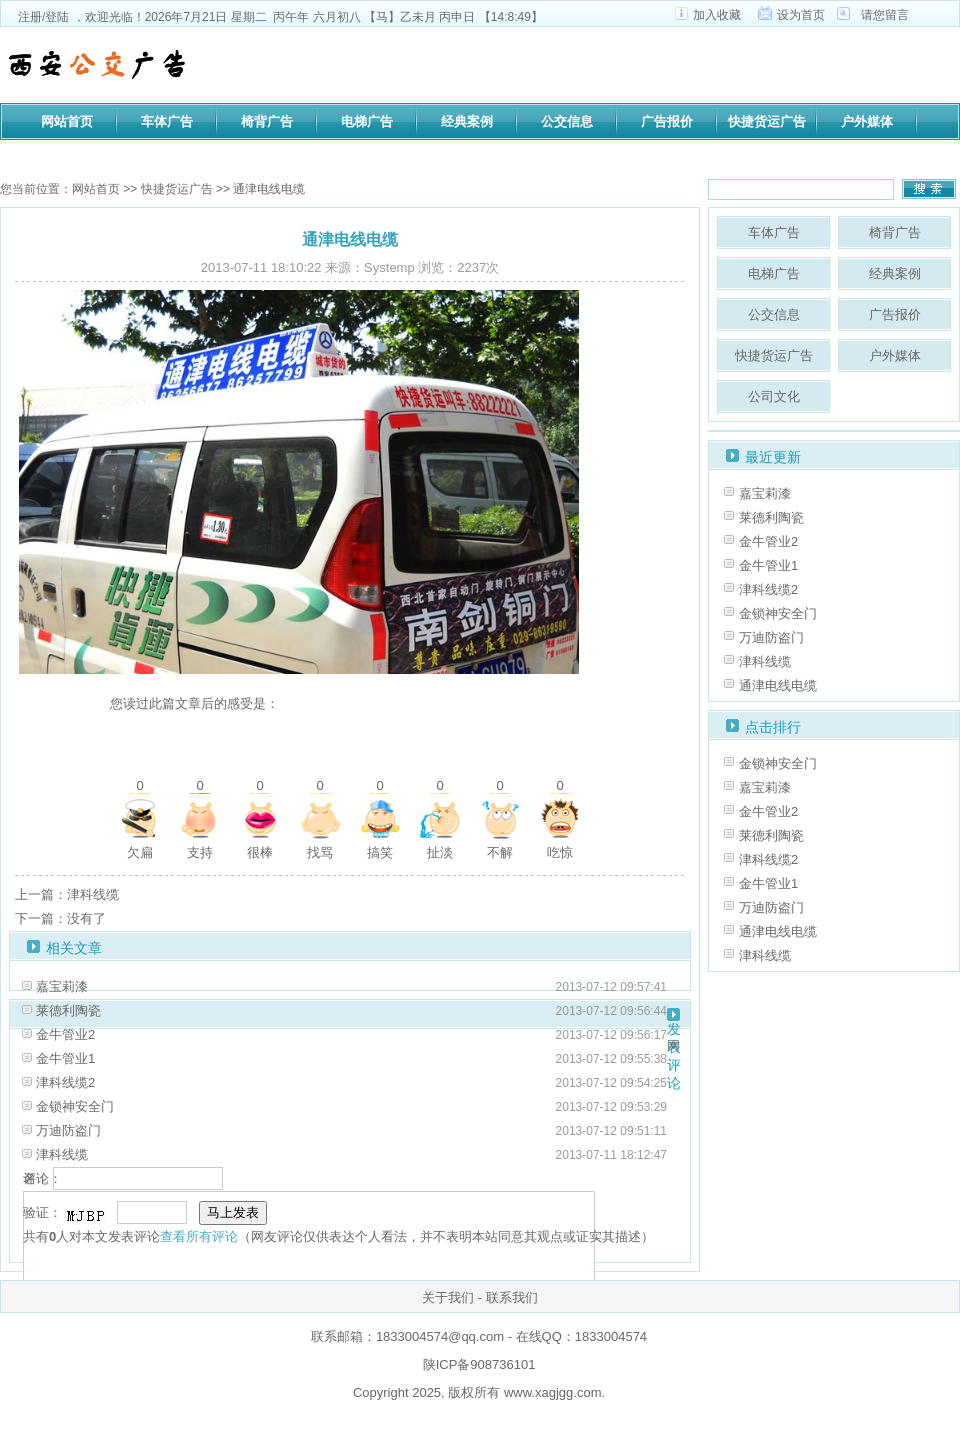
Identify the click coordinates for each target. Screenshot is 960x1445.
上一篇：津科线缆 (67, 894)
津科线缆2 (65, 1082)
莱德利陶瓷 (68, 1010)
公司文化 (67, 154)
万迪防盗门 (68, 1130)
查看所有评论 (199, 1236)
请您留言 (885, 15)
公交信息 (567, 121)
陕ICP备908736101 (479, 1364)
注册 (30, 17)
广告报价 (667, 121)
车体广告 (167, 121)
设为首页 (801, 15)
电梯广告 (367, 121)
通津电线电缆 (778, 685)
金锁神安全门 (75, 1106)
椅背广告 (267, 121)
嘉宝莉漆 (62, 986)
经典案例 (467, 121)
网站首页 (67, 121)
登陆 (57, 17)
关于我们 (448, 1297)
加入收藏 (717, 15)
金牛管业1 (65, 1058)
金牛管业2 (65, 1034)
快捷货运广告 (767, 121)
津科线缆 (62, 1154)
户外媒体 (867, 121)
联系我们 (512, 1297)
